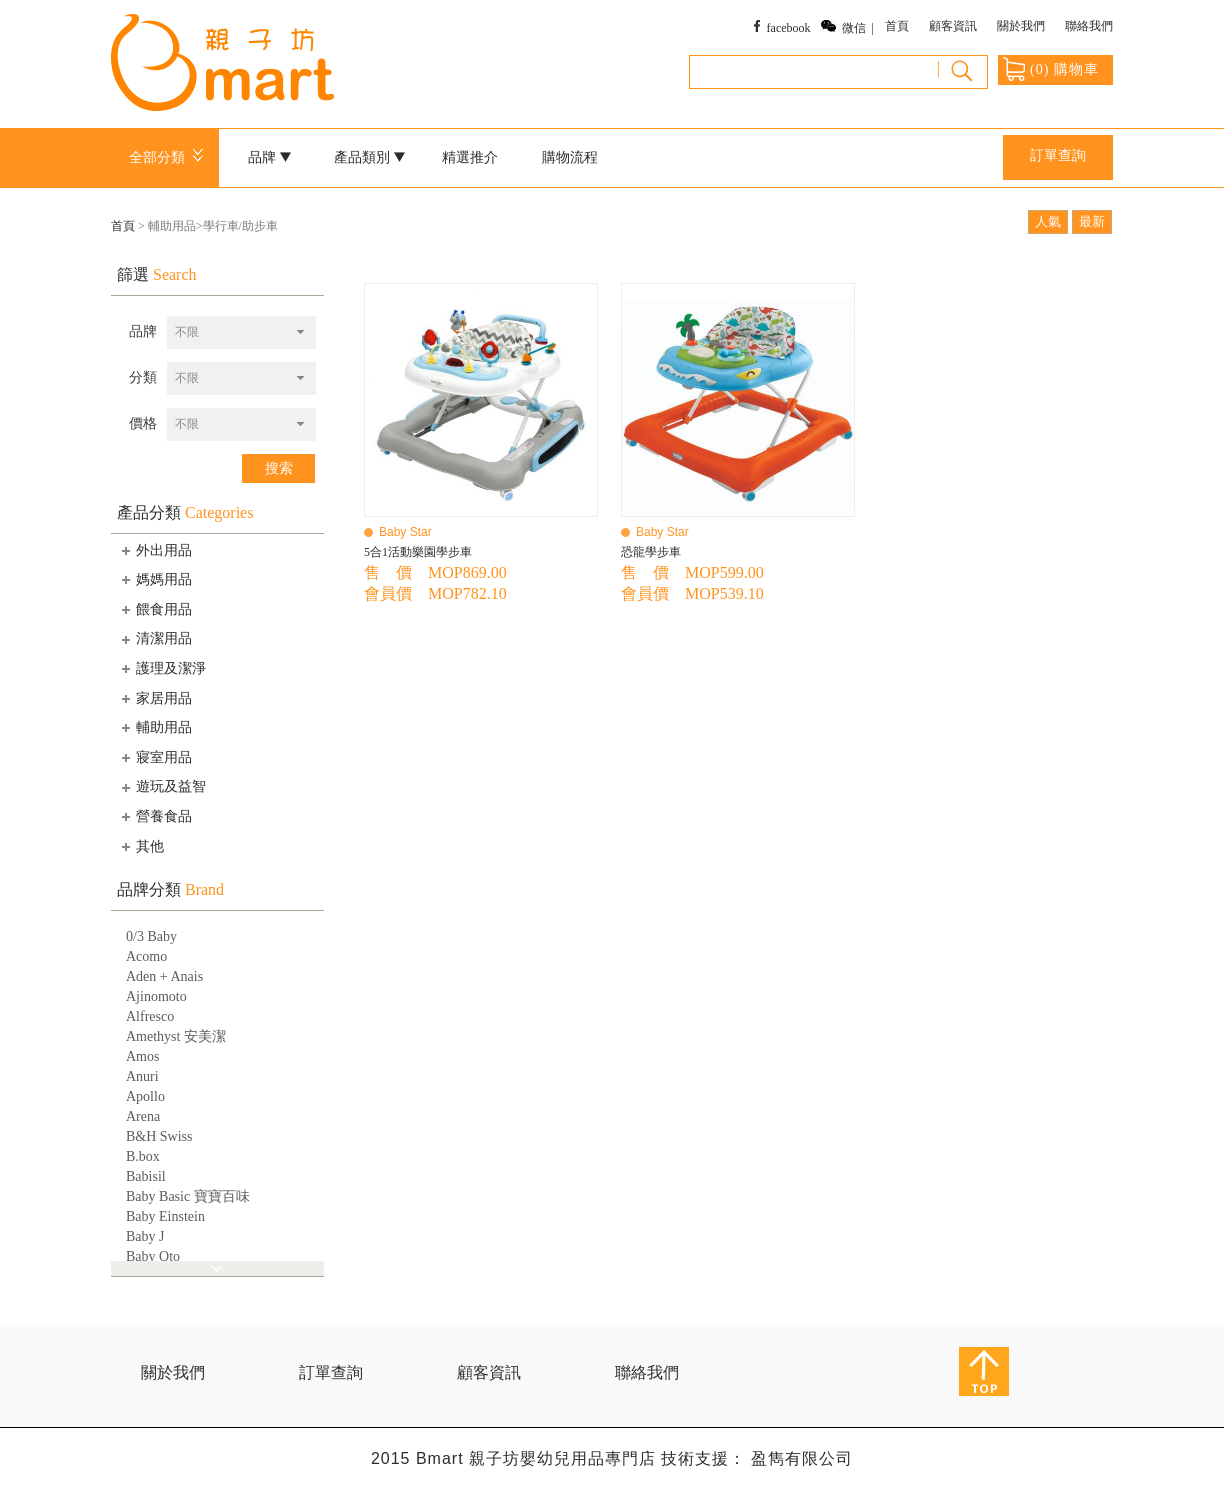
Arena (143, 1116)
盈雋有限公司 (802, 1458)
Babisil (146, 1176)
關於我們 (1021, 26)
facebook (789, 28)
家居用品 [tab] (155, 698)
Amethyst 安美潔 (176, 1036)
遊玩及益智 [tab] (162, 787)
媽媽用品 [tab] (155, 579)
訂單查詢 (1058, 155)
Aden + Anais (164, 976)
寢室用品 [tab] (155, 757)
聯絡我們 (1089, 26)
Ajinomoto (156, 996)
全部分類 (169, 157)
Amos (142, 1056)
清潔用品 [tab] (155, 639)
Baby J (145, 1236)
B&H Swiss (159, 1136)
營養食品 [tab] (155, 816)
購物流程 (570, 157)
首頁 (897, 26)
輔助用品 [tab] (155, 727)
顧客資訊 (953, 26)
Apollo (145, 1096)
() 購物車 (1051, 69)
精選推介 (470, 157)
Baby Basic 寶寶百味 (188, 1196)
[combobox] (241, 332)
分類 (143, 377)
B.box (143, 1156)
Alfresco (150, 1016)
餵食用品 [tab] (155, 609)
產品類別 (370, 157)
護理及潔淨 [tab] (162, 668)
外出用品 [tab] (155, 550)
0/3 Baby (151, 936)
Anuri (142, 1076)
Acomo (146, 956)
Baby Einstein (165, 1216)
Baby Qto (153, 1256)
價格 (143, 423)
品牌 (270, 157)
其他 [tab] (141, 846)
